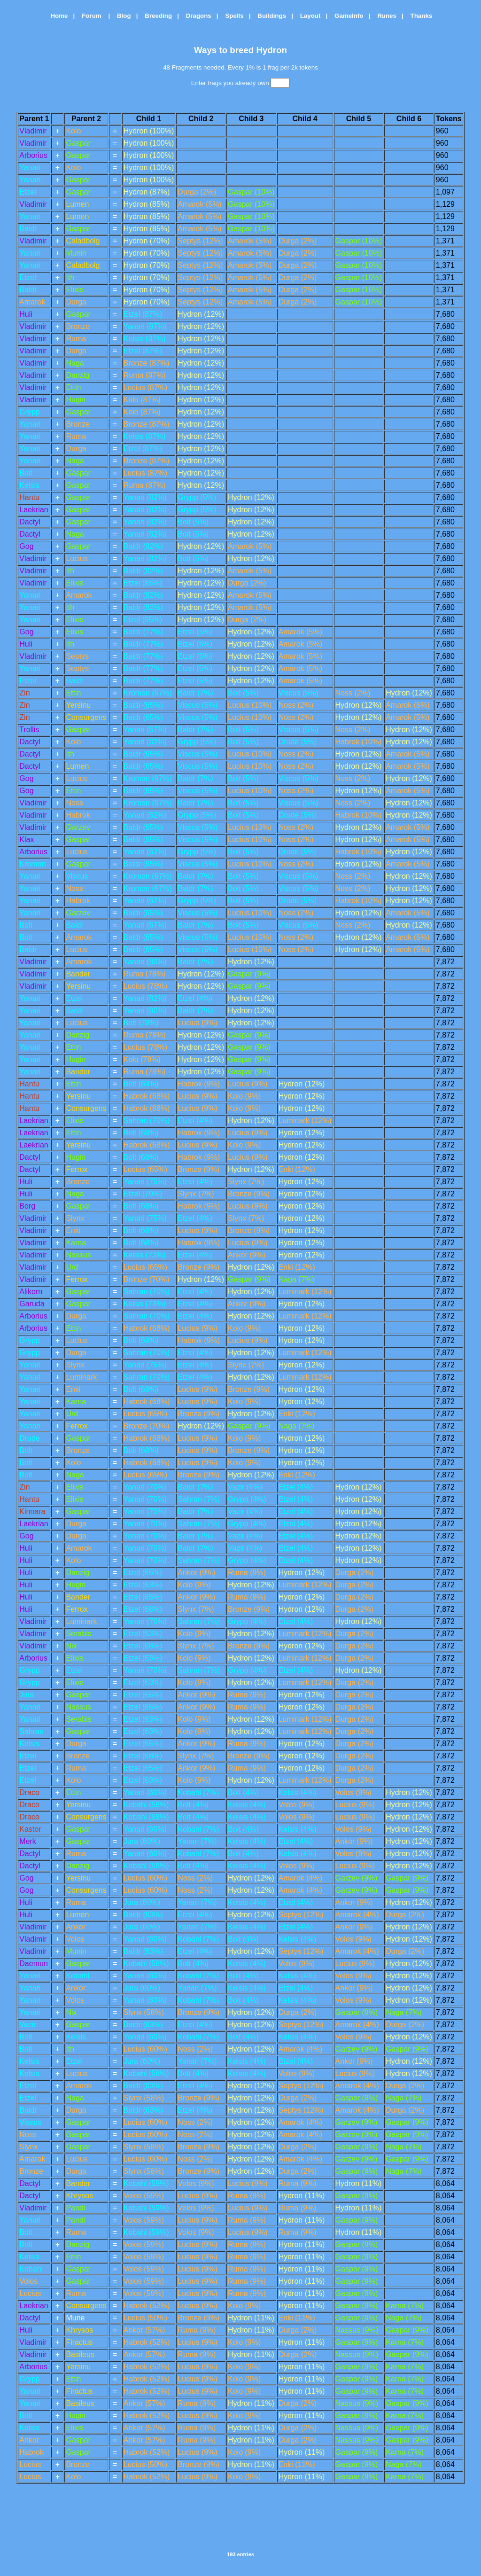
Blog (121, 15)
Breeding (156, 15)
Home (56, 15)
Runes (384, 15)
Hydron (271, 50)
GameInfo (346, 15)
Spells (231, 15)
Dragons (196, 15)
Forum (90, 15)
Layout (308, 15)
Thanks (418, 15)
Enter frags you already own (240, 82)
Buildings (269, 15)
